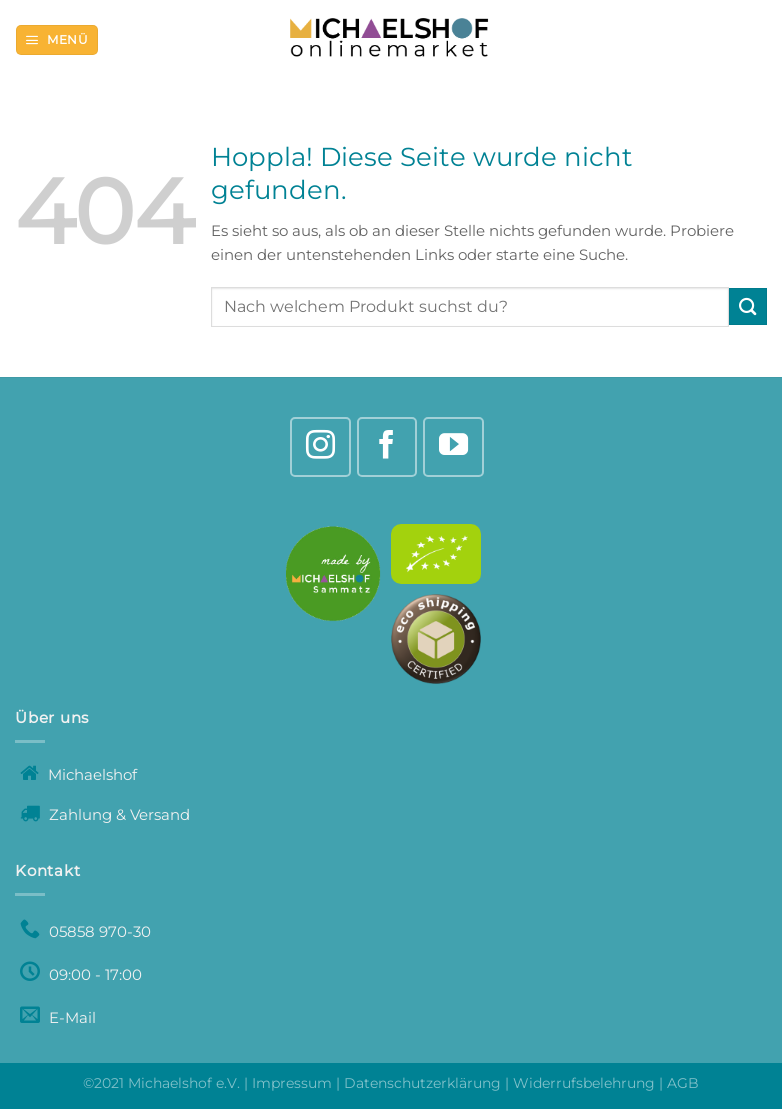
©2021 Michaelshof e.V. (163, 1083)
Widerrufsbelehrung (584, 1083)
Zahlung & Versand (105, 814)
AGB (683, 1083)
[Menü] (56, 40)
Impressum (292, 1083)
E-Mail (58, 1017)
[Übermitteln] (748, 306)
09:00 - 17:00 (81, 974)
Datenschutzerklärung (422, 1083)
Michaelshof (78, 774)
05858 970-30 (85, 931)
